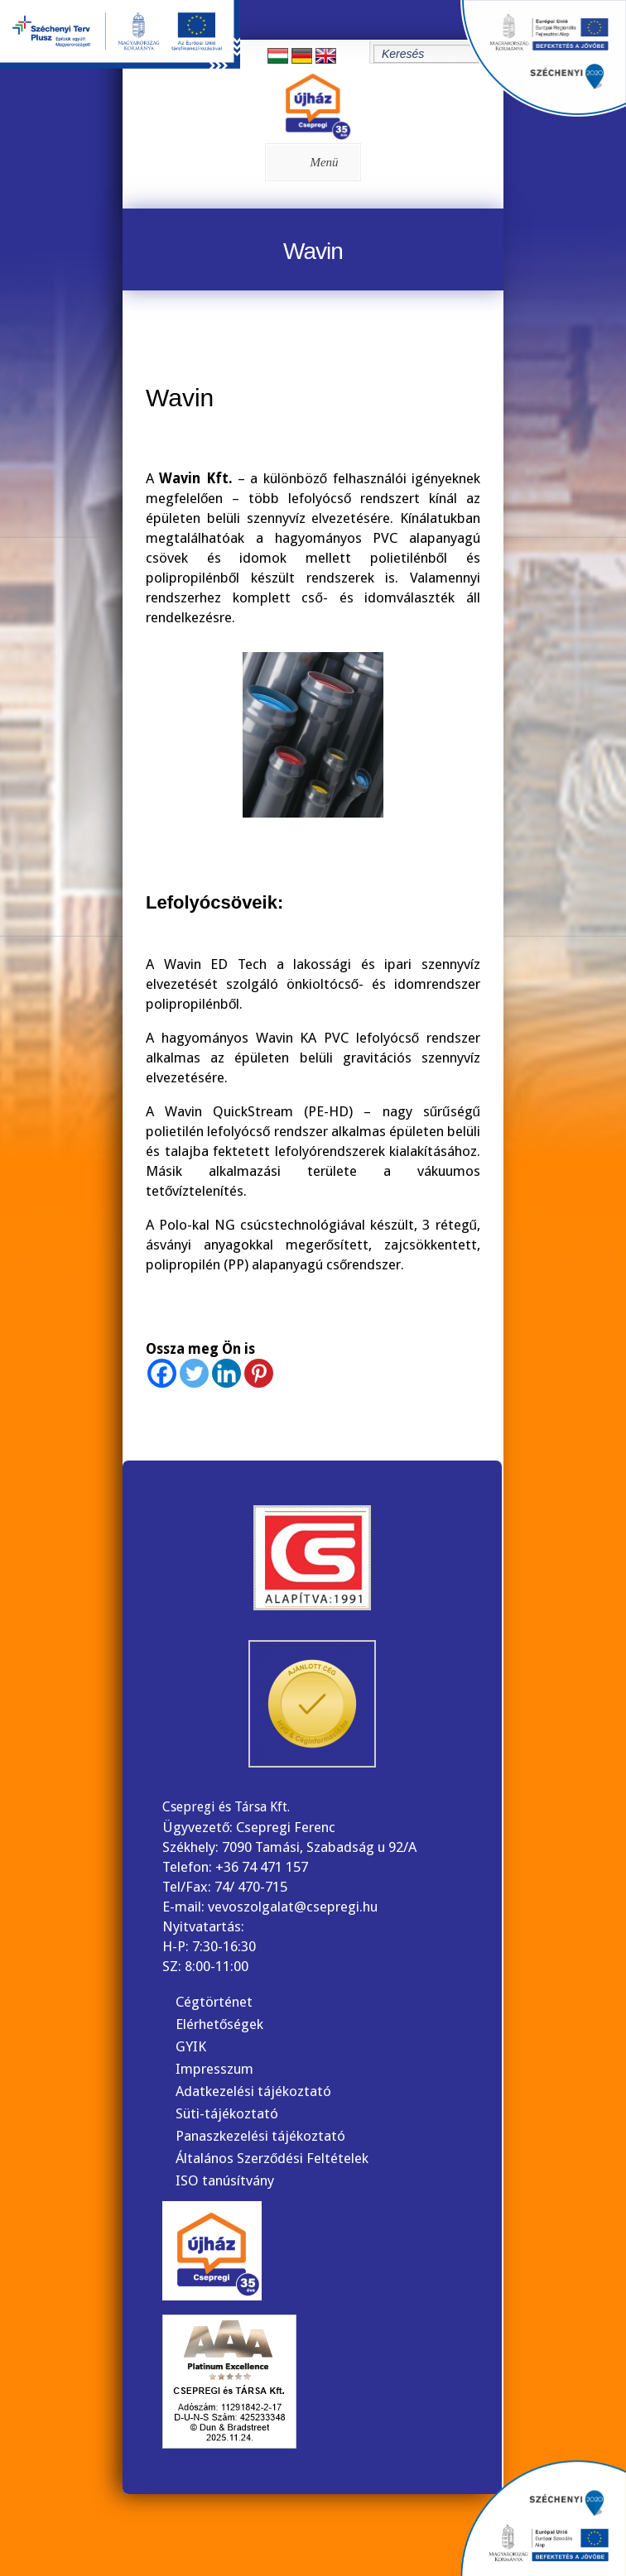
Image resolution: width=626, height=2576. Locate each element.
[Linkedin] (226, 1373)
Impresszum (214, 2068)
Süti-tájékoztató (227, 2113)
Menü (310, 162)
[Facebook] (161, 1373)
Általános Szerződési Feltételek (272, 2158)
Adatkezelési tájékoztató (253, 2091)
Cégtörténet (214, 2001)
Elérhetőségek (219, 2024)
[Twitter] (194, 1373)
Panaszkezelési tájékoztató (260, 2135)
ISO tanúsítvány (225, 2180)
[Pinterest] (258, 1373)
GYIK (191, 2046)
